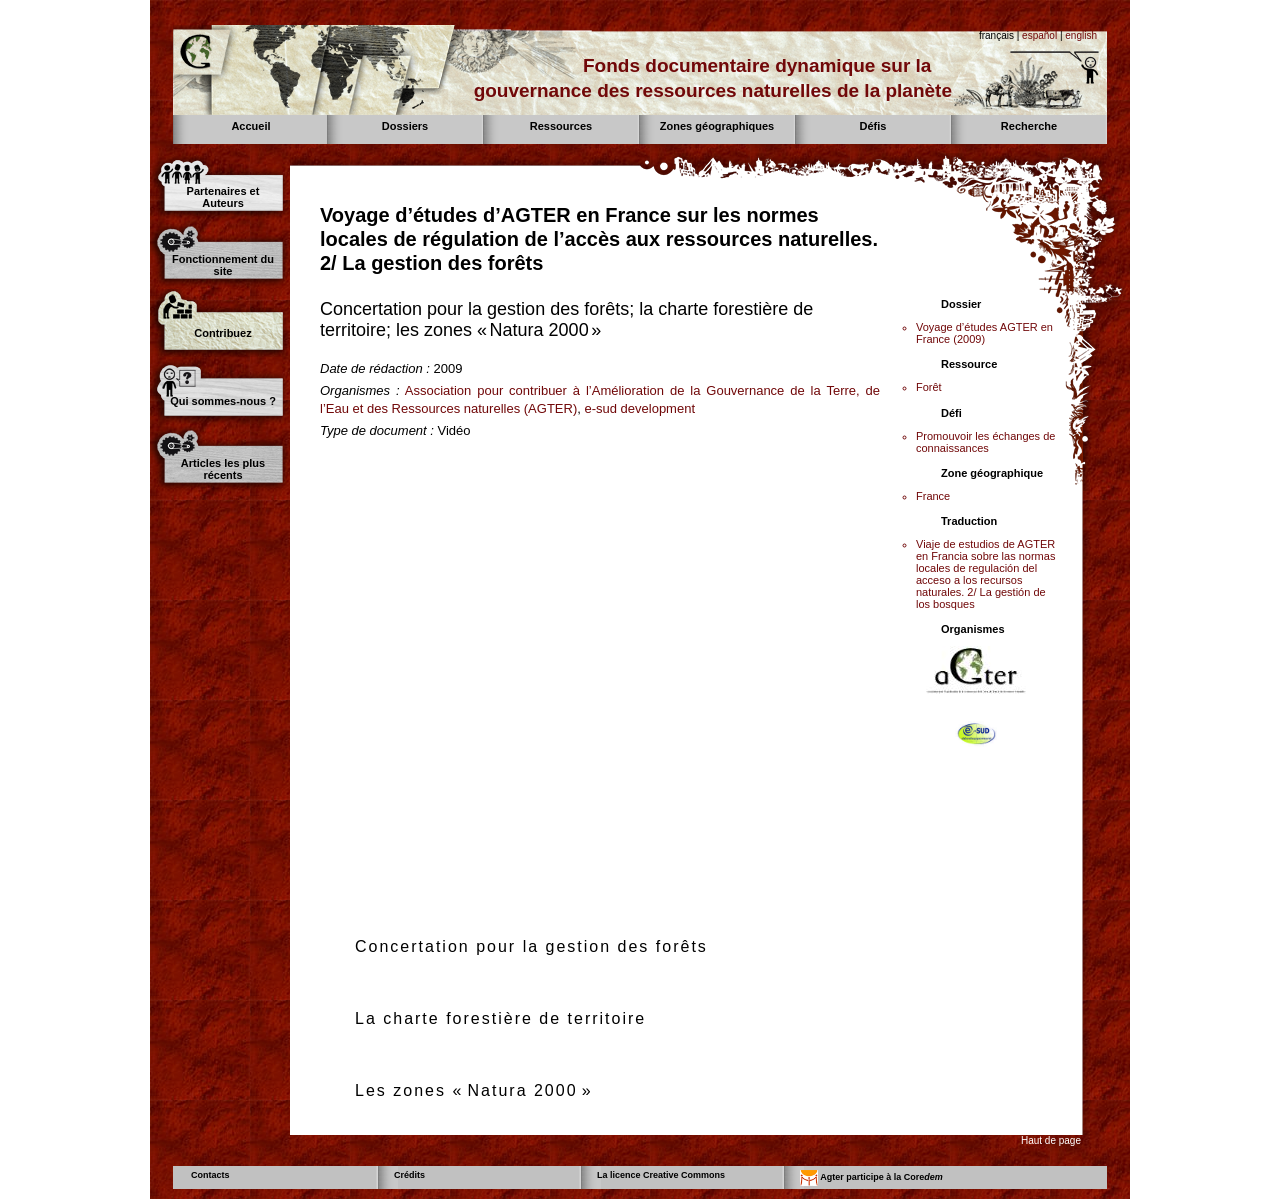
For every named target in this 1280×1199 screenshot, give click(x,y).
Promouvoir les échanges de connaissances (985, 442)
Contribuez (222, 333)
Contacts (210, 1175)
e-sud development (639, 408)
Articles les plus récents (223, 469)
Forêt (929, 387)
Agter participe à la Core (871, 1178)
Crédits (409, 1175)
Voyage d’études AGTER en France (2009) (984, 333)
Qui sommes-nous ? (223, 401)
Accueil (250, 126)
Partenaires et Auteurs (223, 197)
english (1081, 35)
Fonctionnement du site (223, 265)
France (933, 496)
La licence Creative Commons (661, 1175)
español (1039, 35)
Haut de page (1051, 1140)
